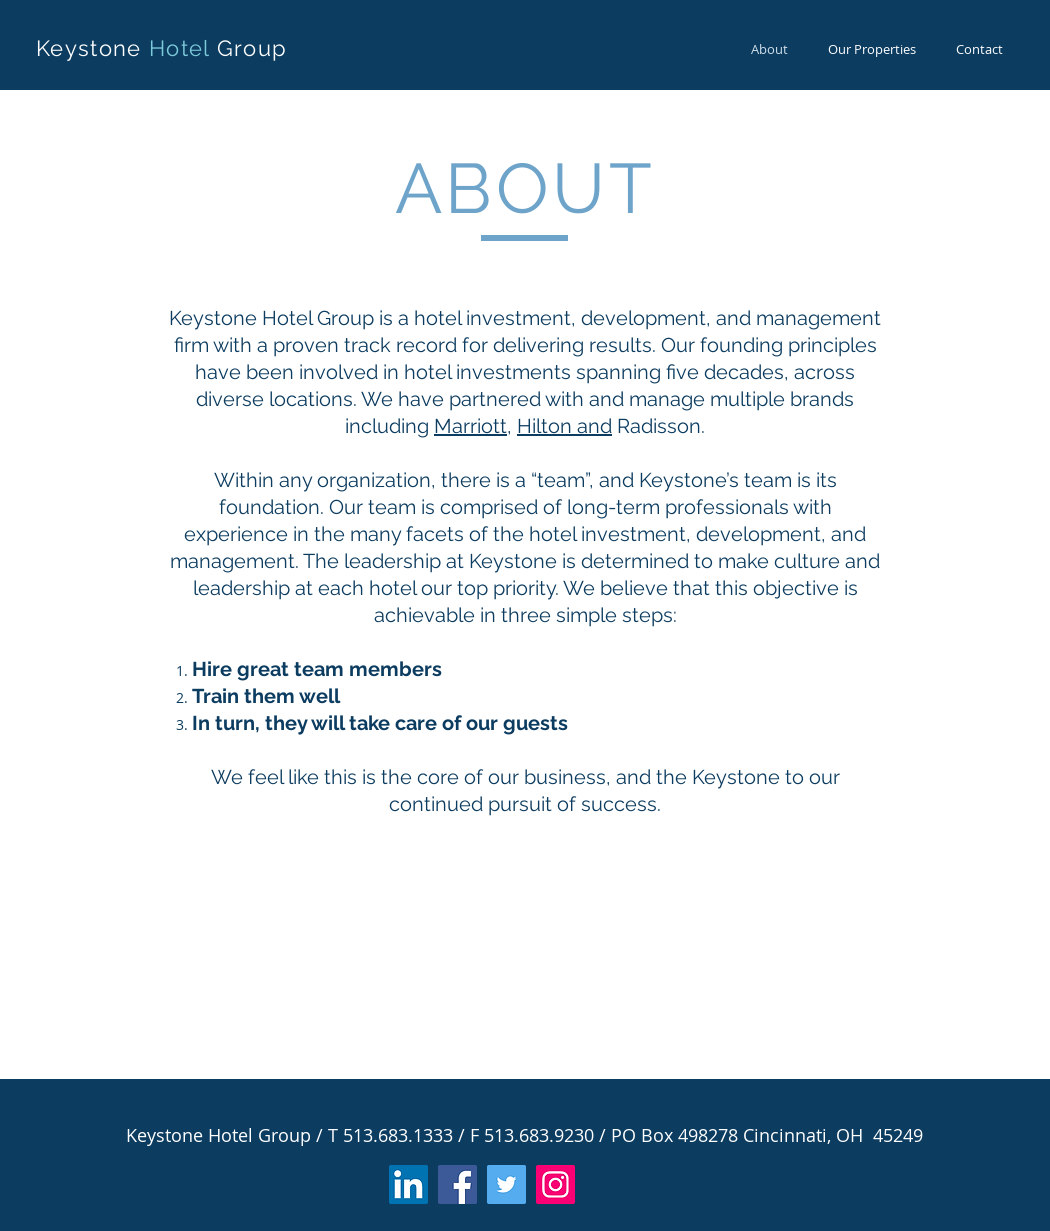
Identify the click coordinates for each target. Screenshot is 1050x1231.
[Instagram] (555, 1184)
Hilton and (564, 426)
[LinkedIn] (408, 1184)
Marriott (470, 426)
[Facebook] (457, 1184)
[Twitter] (506, 1184)
